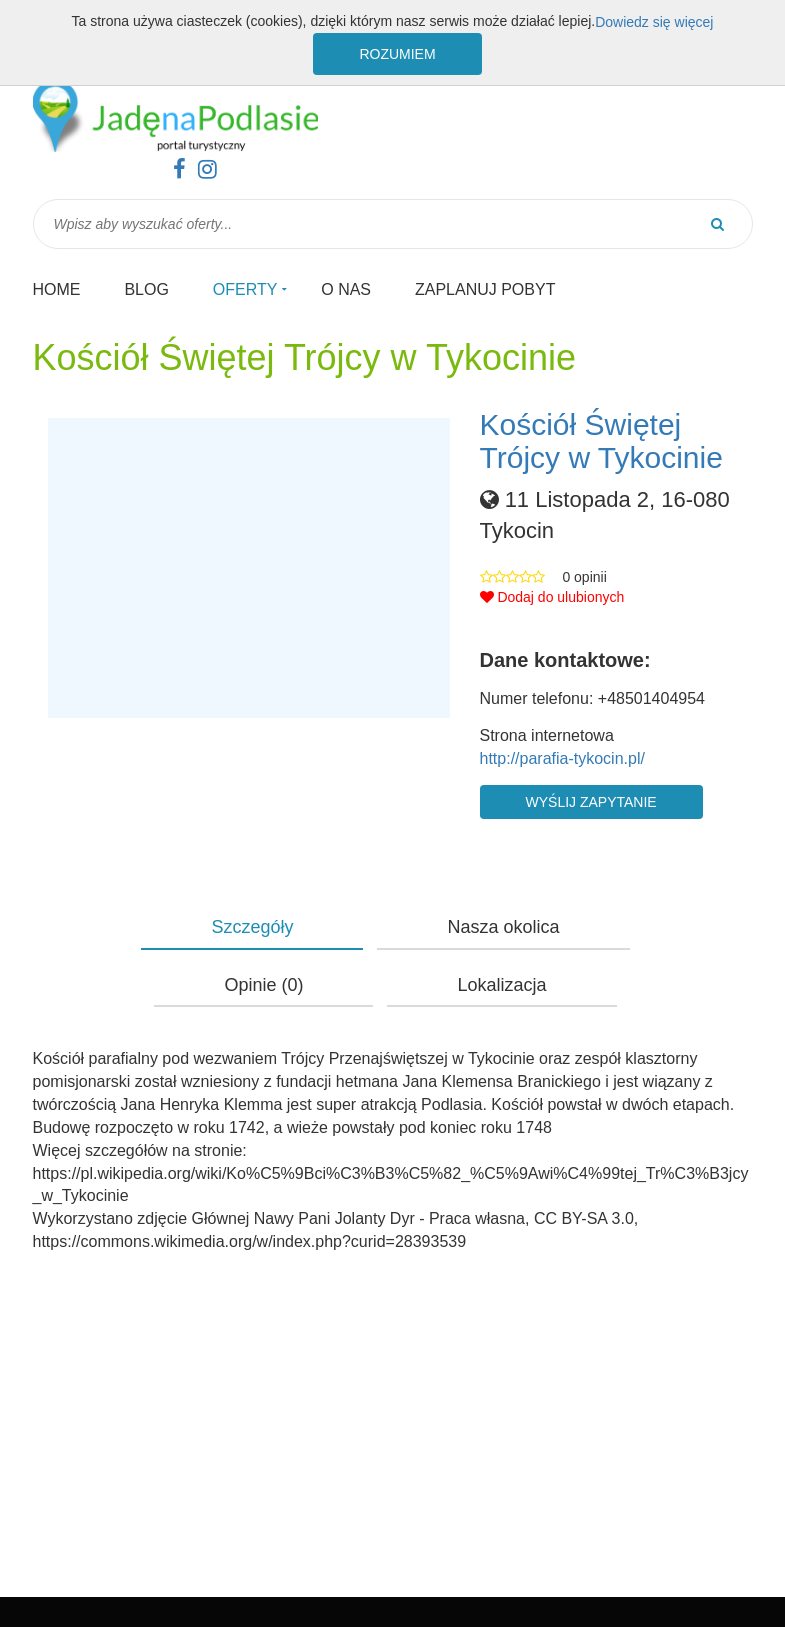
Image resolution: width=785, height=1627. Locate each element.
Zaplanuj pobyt (485, 289)
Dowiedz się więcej (654, 22)
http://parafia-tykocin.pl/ (562, 758)
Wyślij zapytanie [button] (591, 802)
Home (57, 289)
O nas (346, 289)
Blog (146, 289)
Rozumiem (397, 54)
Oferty (245, 289)
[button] (249, 568)
